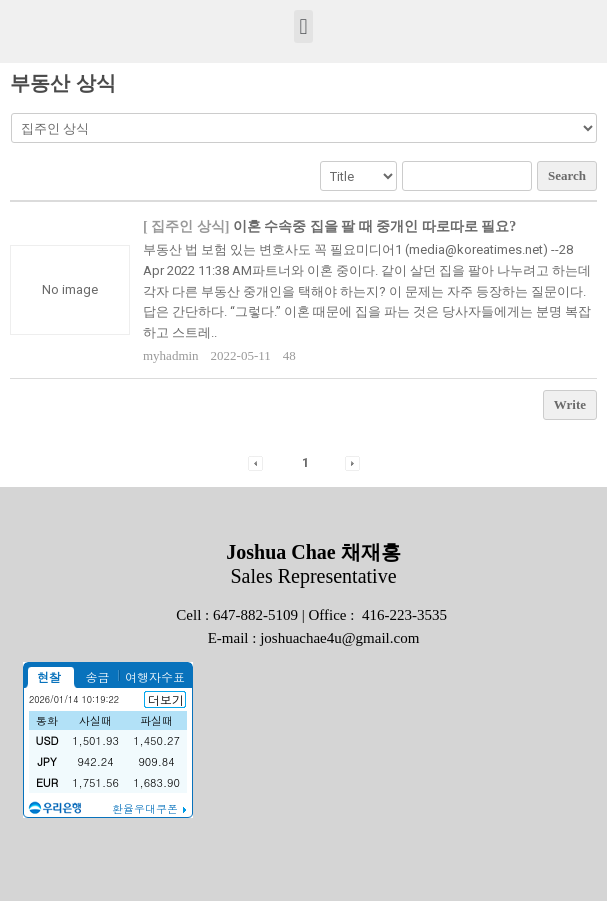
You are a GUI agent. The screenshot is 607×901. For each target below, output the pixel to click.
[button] (303, 26)
